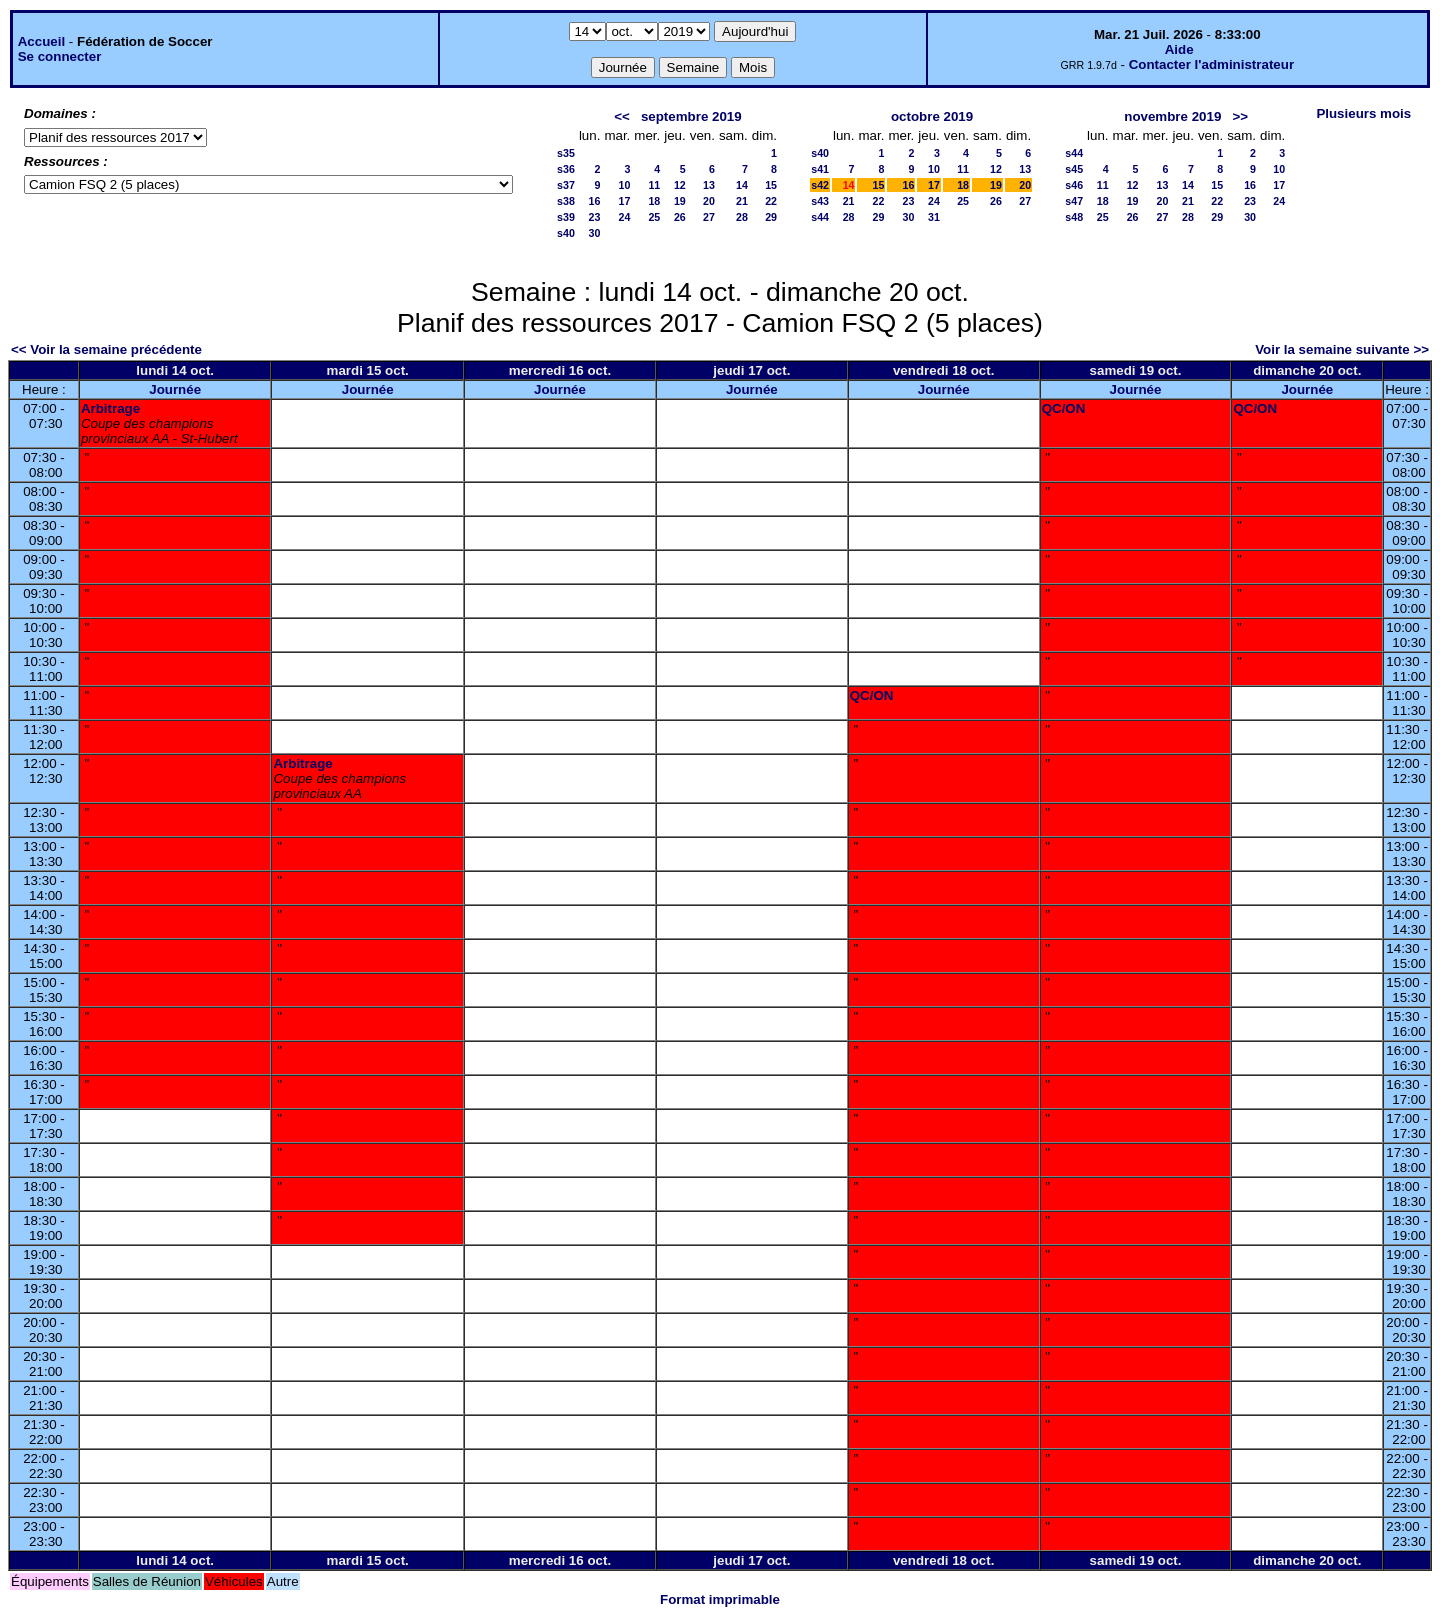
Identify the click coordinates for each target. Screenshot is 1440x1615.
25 (654, 217)
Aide (1179, 49)
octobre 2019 (932, 116)
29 (771, 217)
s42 (820, 185)
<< (622, 116)
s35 (566, 153)
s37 (566, 185)
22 (771, 201)
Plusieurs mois (1363, 113)
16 (595, 201)
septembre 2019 (691, 116)
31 (934, 217)
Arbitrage (110, 408)
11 (654, 185)
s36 (566, 169)
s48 (1074, 217)
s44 (820, 217)
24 (624, 217)
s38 (566, 201)
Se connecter (60, 56)
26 (680, 217)
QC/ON (1064, 408)
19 (680, 201)
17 (624, 201)
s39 (566, 217)
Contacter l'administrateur (1211, 64)
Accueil (41, 41)
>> (1240, 116)
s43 (820, 201)
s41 (820, 169)
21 (742, 201)
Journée (175, 389)
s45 (1074, 169)
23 (595, 217)
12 (680, 185)
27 (709, 217)
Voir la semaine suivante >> (1342, 349)
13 (709, 185)
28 (742, 217)
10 (624, 185)
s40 (566, 233)
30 (595, 233)
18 (654, 201)
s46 (1074, 185)
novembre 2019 (1172, 116)
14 (742, 185)
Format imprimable (720, 1599)
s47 (1074, 201)
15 (771, 185)
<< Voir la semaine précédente (106, 349)
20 (709, 201)
